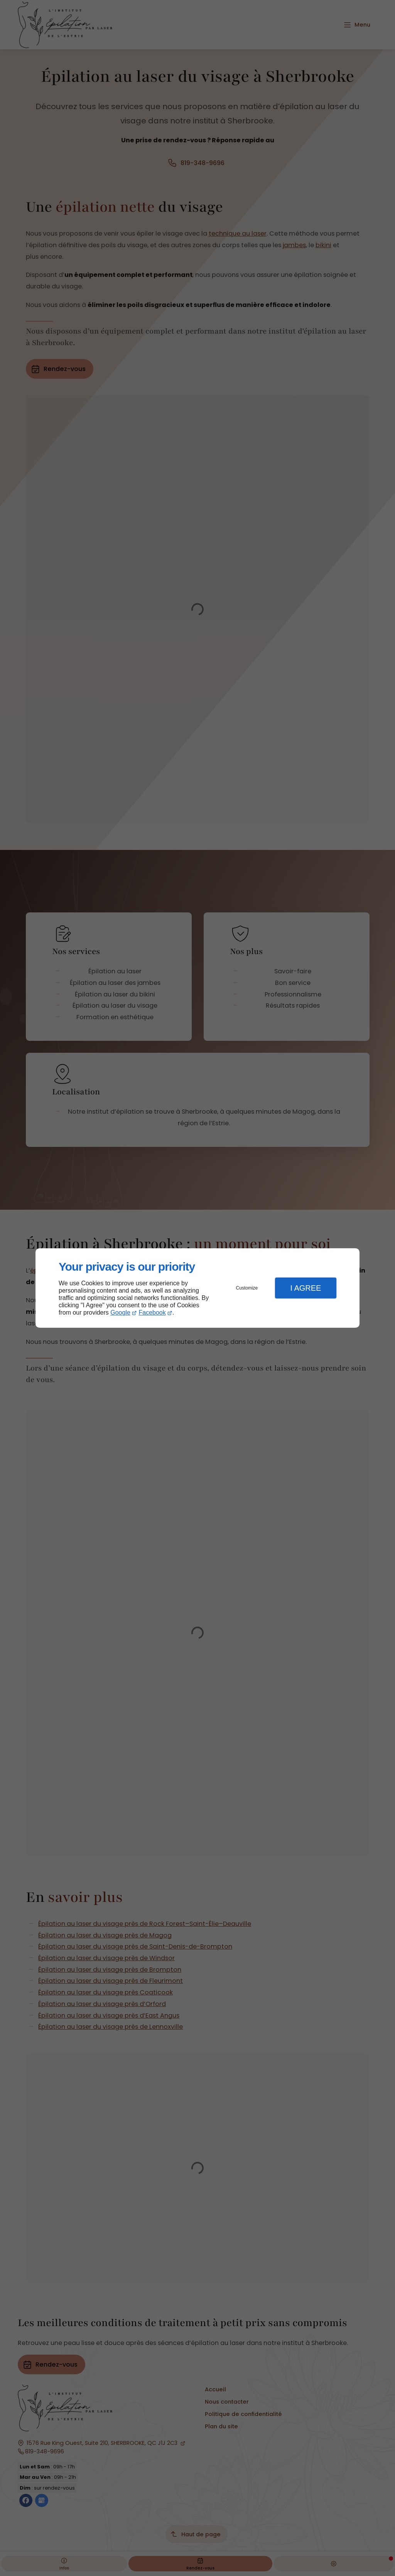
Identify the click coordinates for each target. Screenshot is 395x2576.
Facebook (152, 1312)
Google (120, 1312)
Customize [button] (247, 1288)
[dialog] (197, 1288)
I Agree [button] (305, 1288)
